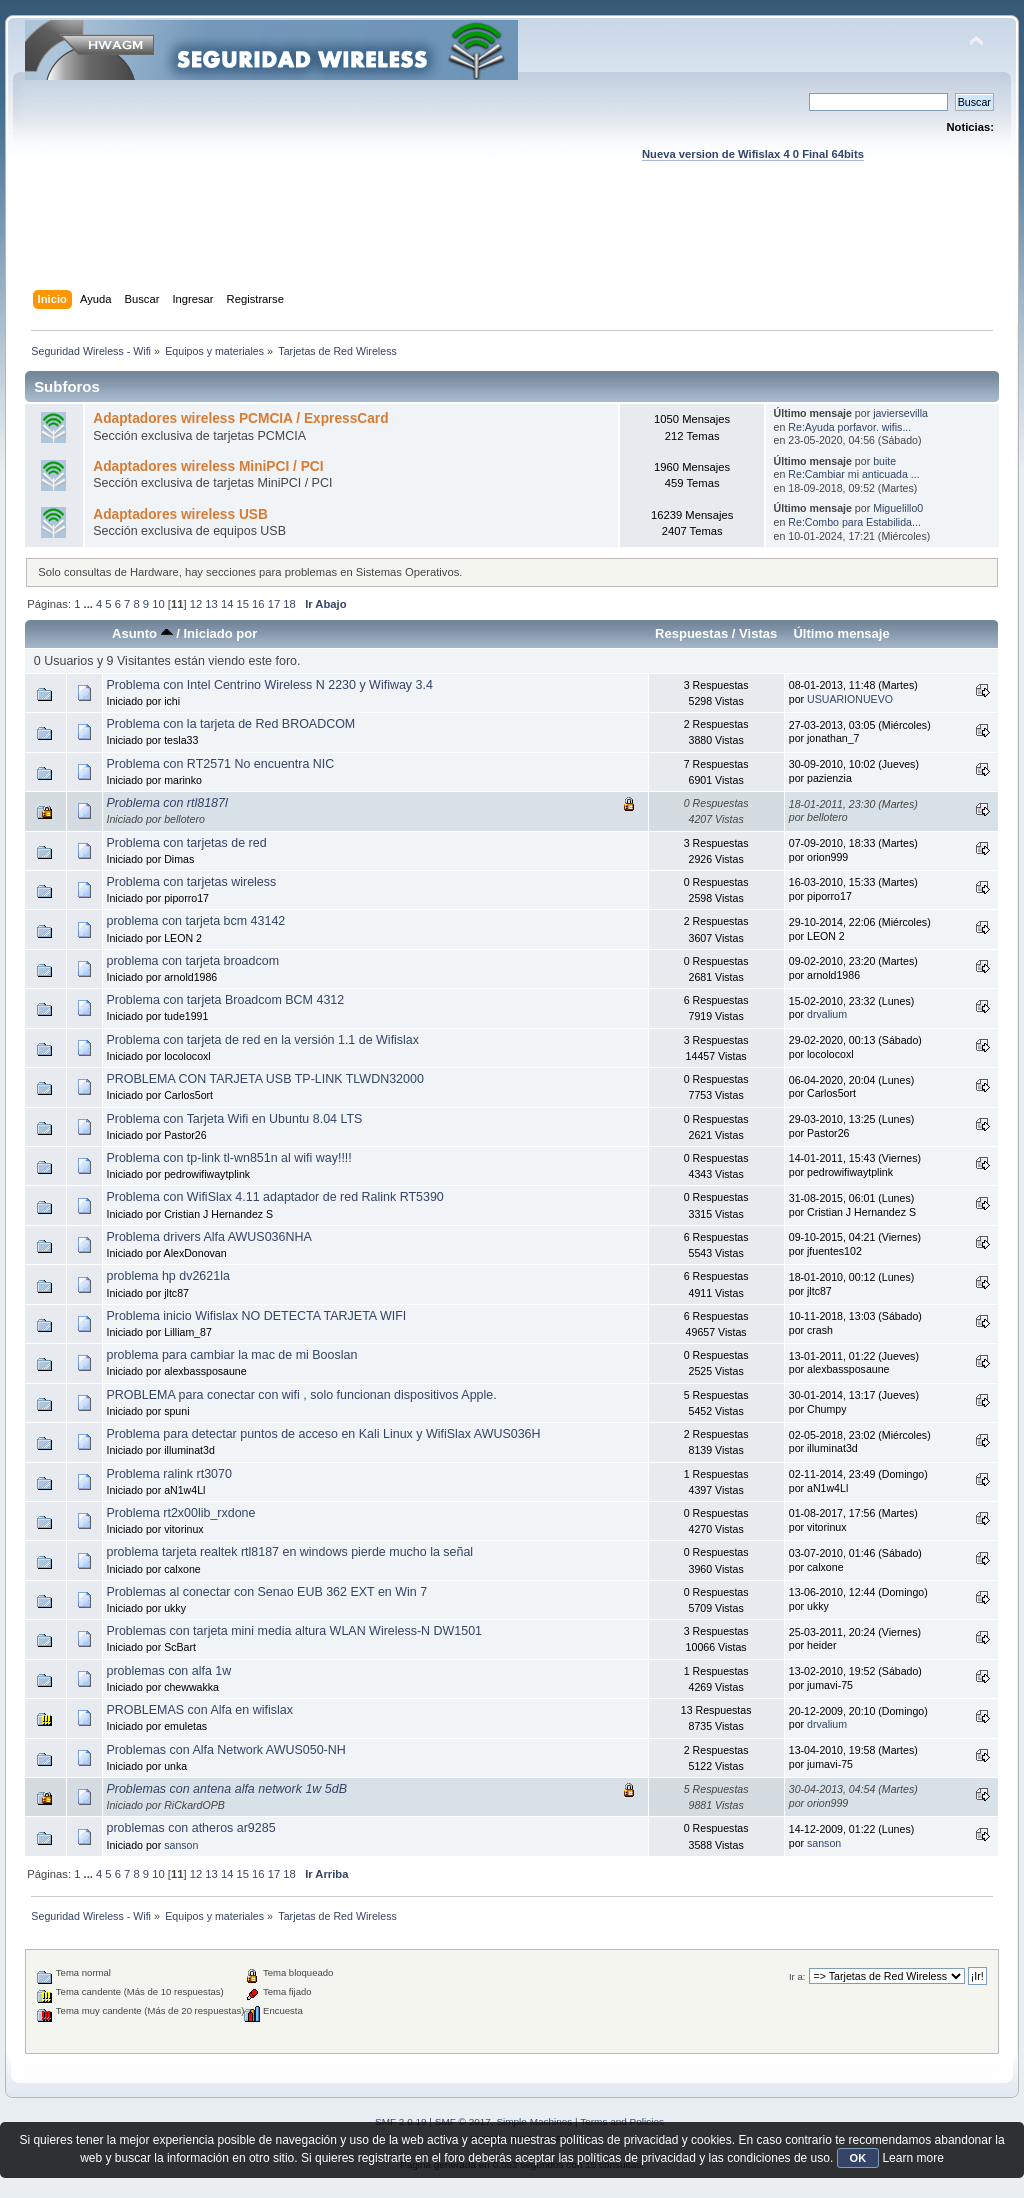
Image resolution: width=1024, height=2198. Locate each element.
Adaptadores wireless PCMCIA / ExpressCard (240, 418)
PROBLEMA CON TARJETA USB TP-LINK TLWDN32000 (264, 1079)
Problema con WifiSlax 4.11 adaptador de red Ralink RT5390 (274, 1197)
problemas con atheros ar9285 (190, 1828)
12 (196, 604)
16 (258, 604)
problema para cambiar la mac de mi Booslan (231, 1355)
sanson (181, 1845)
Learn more (912, 2158)
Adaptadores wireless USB (180, 514)
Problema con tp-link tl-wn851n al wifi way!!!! (228, 1158)
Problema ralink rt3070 (168, 1474)
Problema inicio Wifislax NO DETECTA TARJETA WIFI (256, 1316)
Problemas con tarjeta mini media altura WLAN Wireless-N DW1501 (294, 1631)
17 (274, 604)
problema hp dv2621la (167, 1276)
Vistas (758, 633)
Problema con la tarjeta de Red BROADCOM (230, 724)
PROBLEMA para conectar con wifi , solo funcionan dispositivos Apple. (301, 1395)
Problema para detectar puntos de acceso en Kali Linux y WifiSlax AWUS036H (323, 1434)
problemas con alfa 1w (168, 1671)
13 (211, 604)
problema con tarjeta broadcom (192, 961)
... (90, 604)
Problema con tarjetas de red (186, 843)
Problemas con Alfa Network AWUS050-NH (225, 1750)
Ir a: (797, 1976)
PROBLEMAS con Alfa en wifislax (199, 1710)
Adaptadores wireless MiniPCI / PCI (208, 466)
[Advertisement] (512, 245)
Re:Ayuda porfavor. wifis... (849, 427)
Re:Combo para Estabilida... (854, 522)
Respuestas (691, 633)
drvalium (827, 1014)
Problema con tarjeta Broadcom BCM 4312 (225, 1000)
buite (884, 461)
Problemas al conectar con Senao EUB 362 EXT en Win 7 (266, 1592)
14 (227, 604)
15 (243, 604)
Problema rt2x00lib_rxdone (180, 1513)
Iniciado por (220, 633)
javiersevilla (900, 413)
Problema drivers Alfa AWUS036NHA (208, 1237)
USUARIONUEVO (850, 699)
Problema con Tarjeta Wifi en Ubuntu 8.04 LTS (234, 1119)
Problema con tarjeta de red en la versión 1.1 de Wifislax (262, 1040)
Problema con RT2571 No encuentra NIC (220, 764)
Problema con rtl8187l (166, 803)
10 (158, 604)
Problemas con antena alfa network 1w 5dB (226, 1789)
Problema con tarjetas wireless (191, 882)
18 (289, 604)
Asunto (142, 633)
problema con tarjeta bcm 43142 (195, 921)
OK (858, 2158)
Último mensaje (841, 633)
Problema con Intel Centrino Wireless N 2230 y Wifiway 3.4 (269, 685)
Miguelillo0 (898, 508)
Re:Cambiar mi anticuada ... (853, 474)
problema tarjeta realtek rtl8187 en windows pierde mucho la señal (289, 1552)
